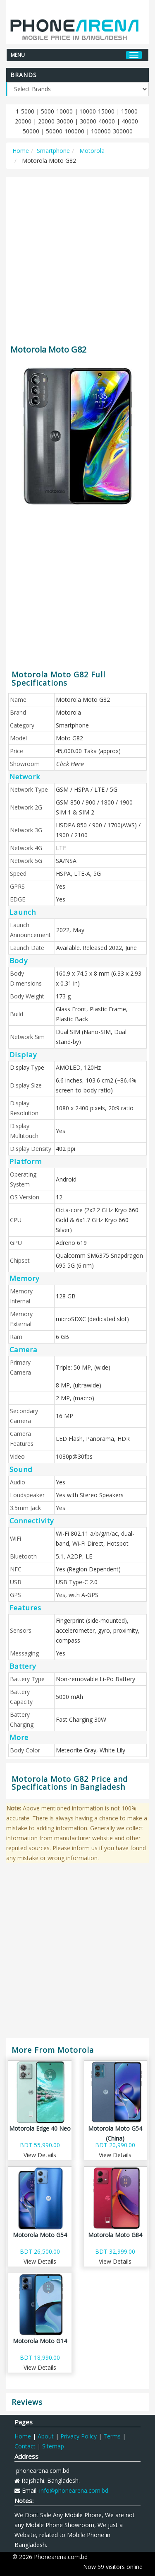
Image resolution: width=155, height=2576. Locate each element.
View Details (40, 2155)
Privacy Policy (78, 2436)
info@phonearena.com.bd (73, 2490)
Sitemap (53, 2446)
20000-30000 (55, 121)
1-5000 (25, 111)
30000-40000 (97, 121)
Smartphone (53, 151)
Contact (25, 2446)
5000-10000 (57, 111)
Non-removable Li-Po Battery (95, 1679)
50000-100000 (65, 131)
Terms (112, 2436)
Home (20, 151)
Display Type (27, 1067)
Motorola (91, 151)
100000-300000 (112, 131)
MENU (18, 54)
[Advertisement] (77, 257)
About (46, 2436)
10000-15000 (96, 111)
